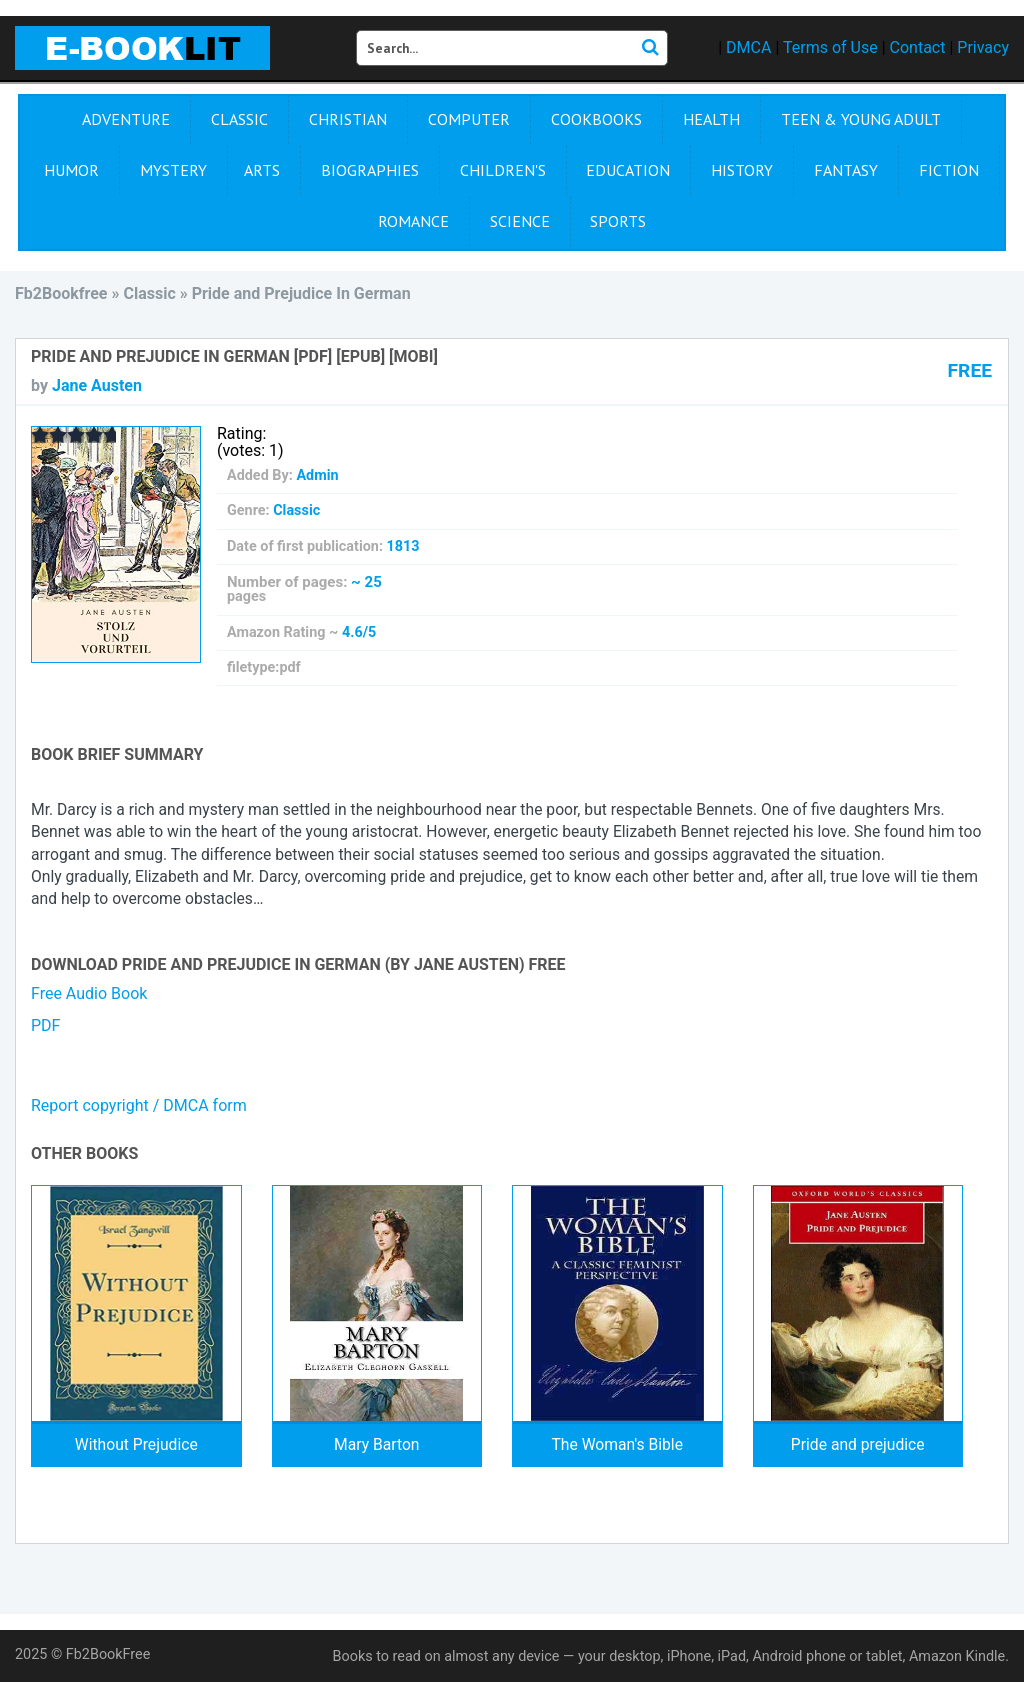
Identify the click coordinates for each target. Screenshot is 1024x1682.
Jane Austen (97, 385)
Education (628, 170)
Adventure (126, 119)
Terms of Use (830, 47)
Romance (413, 221)
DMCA (748, 47)
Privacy (983, 47)
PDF (45, 1025)
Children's (503, 170)
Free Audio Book (89, 993)
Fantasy (846, 170)
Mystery (173, 170)
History (742, 170)
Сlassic (239, 119)
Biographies (370, 170)
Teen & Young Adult (861, 119)
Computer (469, 119)
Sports (618, 221)
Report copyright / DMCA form (139, 1105)
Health (711, 119)
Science (520, 221)
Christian (348, 119)
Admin (317, 475)
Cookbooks (596, 119)
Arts (262, 170)
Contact (918, 47)
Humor (71, 170)
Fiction (949, 170)
